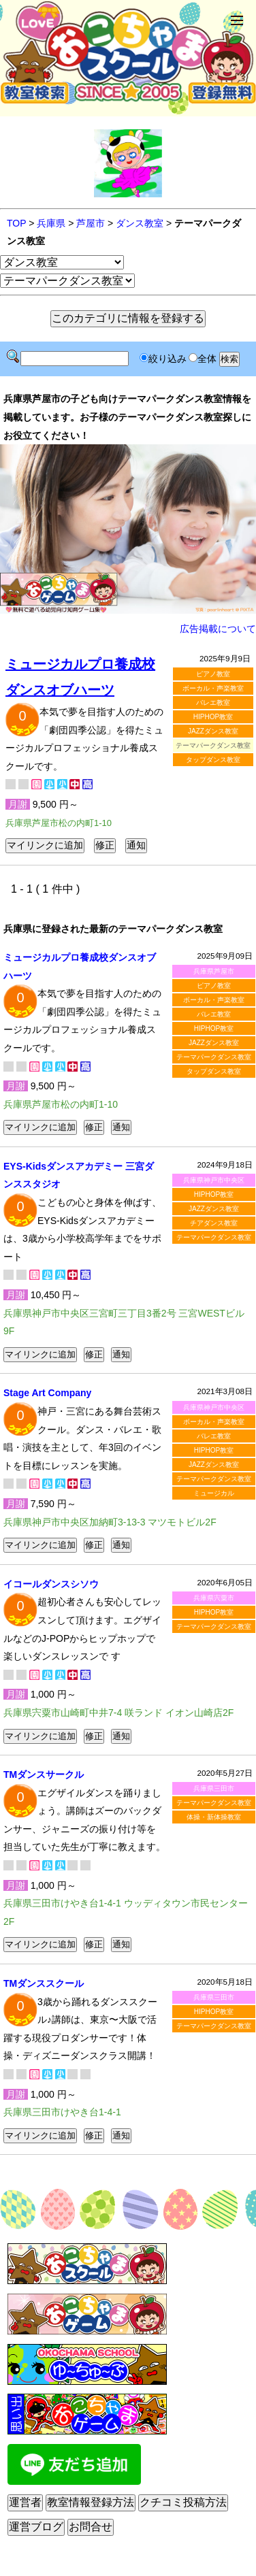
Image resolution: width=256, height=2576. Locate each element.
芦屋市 (90, 223)
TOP (16, 223)
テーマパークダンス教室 (213, 1057)
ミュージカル (213, 1493)
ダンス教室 (139, 223)
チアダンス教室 (214, 1223)
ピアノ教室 (213, 674)
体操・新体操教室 (214, 1817)
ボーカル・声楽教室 (213, 688)
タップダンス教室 (213, 759)
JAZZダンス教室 (213, 731)
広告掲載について (218, 628)
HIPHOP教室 (213, 717)
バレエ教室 (213, 702)
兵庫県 (51, 223)
